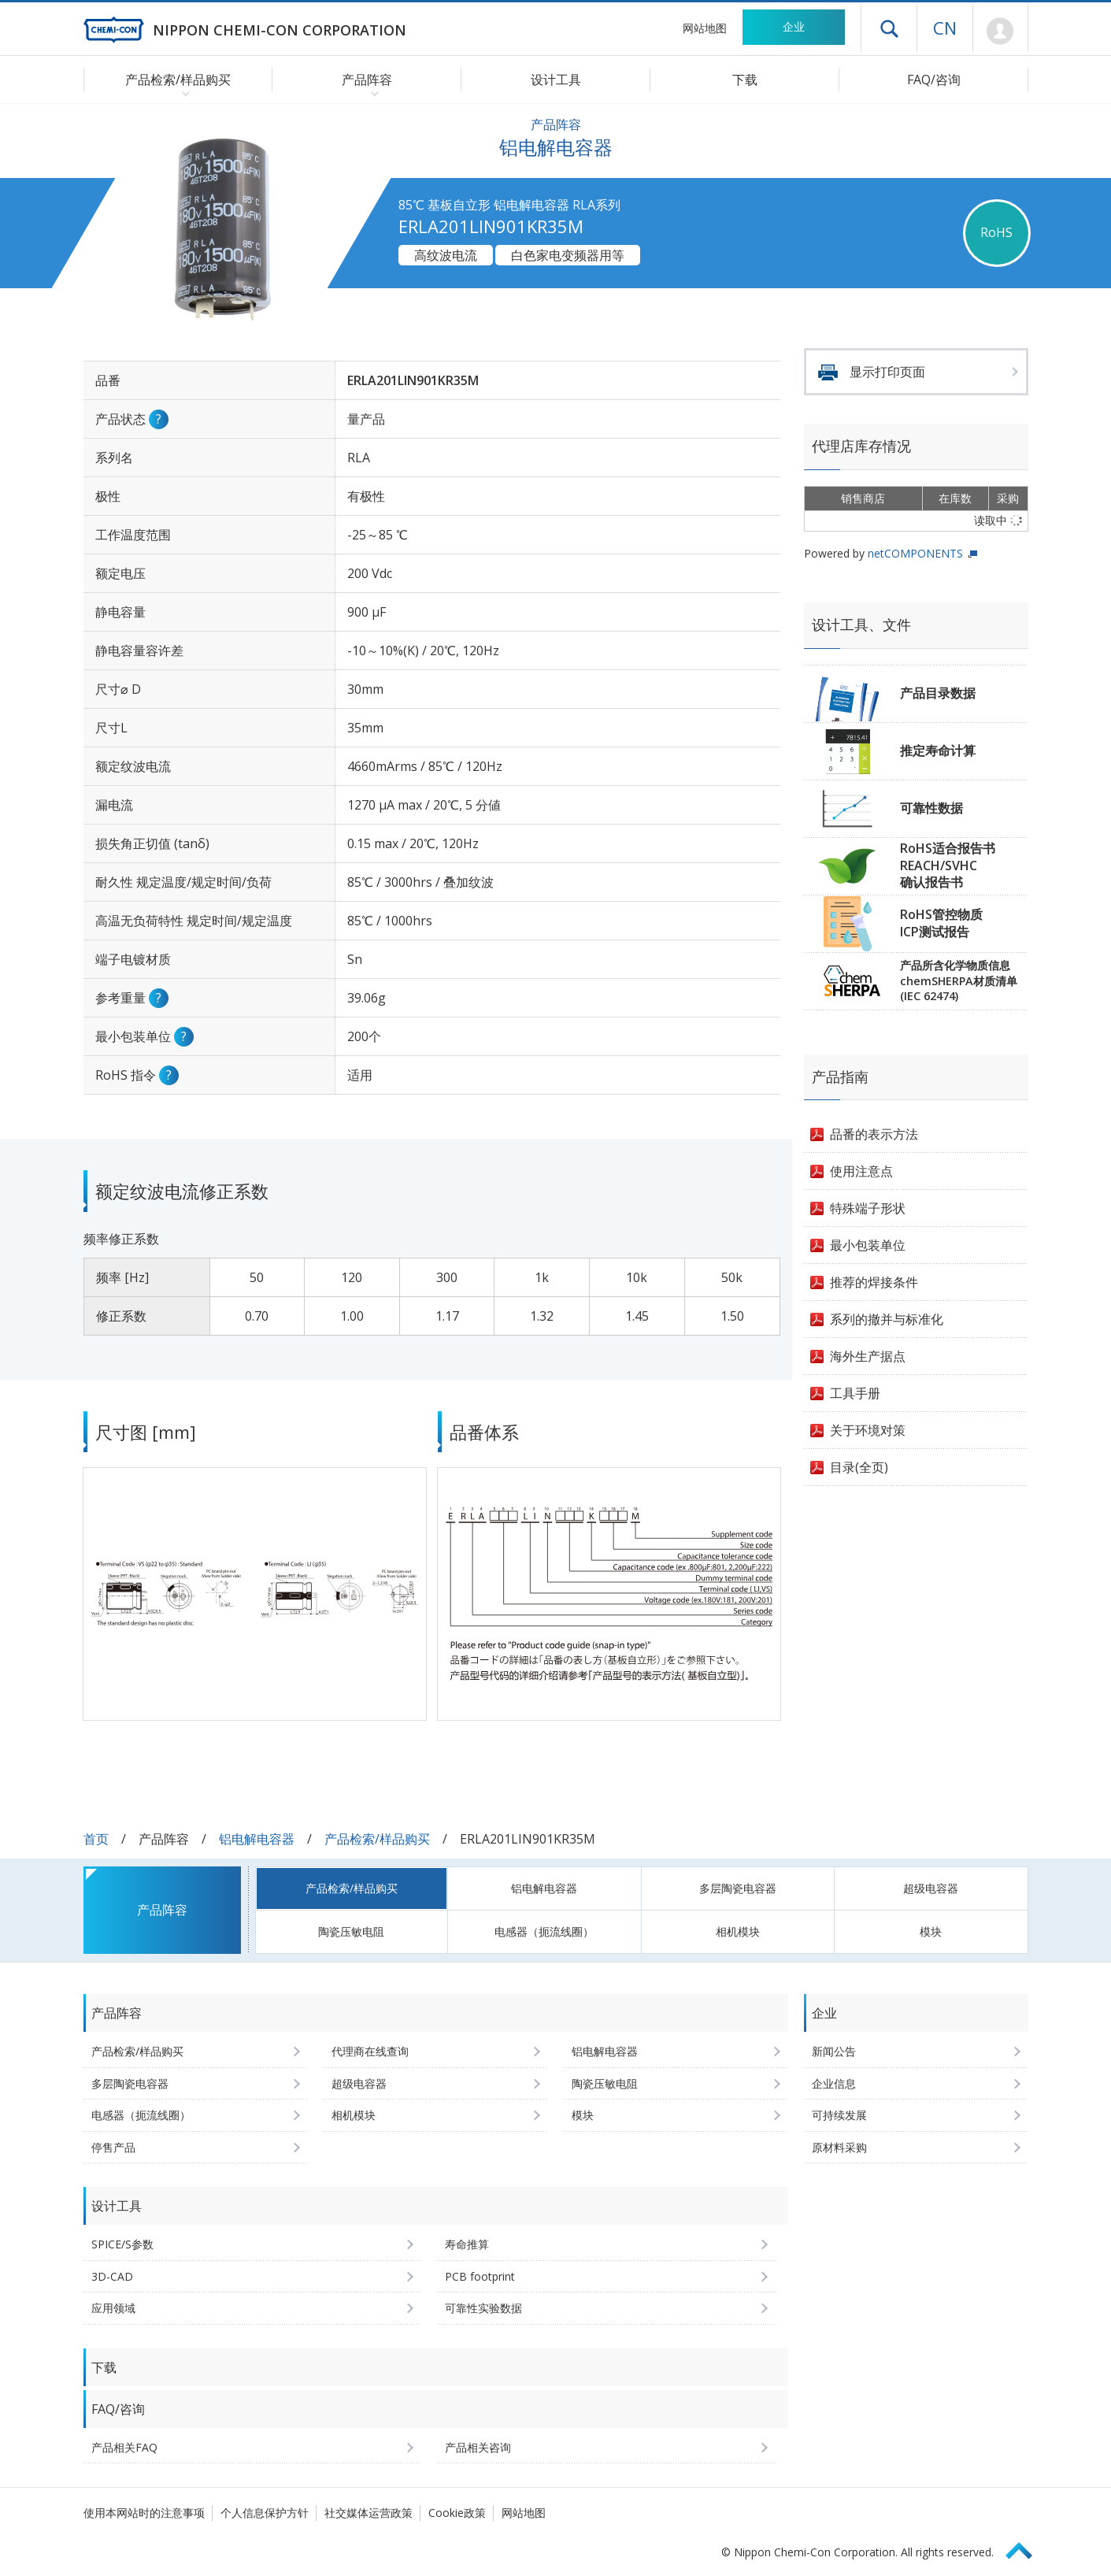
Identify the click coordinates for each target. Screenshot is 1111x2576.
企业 (794, 26)
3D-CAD (112, 2276)
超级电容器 (930, 1888)
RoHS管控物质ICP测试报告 (941, 923)
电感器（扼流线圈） (544, 1931)
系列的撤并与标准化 (886, 1319)
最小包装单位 (867, 1245)
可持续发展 (839, 2114)
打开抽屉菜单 (889, 28)
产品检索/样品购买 (377, 1839)
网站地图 (705, 27)
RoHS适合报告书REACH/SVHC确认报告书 (947, 865)
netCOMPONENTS (915, 553)
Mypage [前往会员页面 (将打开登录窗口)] (1000, 31)
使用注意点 (861, 1171)
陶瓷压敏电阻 (351, 1931)
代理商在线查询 (370, 2051)
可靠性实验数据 (483, 2307)
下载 (744, 79)
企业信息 (834, 2083)
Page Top (1026, 2548)
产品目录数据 (938, 693)
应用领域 (113, 2307)
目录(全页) (859, 1467)
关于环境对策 (867, 1430)
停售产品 (113, 2147)
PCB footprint (480, 2276)
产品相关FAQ (124, 2447)
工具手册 (855, 1393)
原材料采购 (839, 2147)
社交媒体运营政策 (368, 2512)
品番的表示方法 (874, 1134)
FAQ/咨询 (934, 79)
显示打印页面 (887, 371)
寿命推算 (467, 2244)
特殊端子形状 (867, 1208)
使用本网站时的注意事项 (144, 2512)
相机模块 (738, 1931)
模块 (931, 1931)
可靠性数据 (931, 808)
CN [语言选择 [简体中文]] (945, 27)
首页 (96, 1839)
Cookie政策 (457, 2512)
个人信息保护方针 (264, 2512)
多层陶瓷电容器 (737, 1888)
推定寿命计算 (938, 750)
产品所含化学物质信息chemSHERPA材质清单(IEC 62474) (958, 980)
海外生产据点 (867, 1356)
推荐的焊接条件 (874, 1282)
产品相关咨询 (478, 2447)
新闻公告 (834, 2051)
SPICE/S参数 (122, 2244)
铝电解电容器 (256, 1839)
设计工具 (556, 79)
